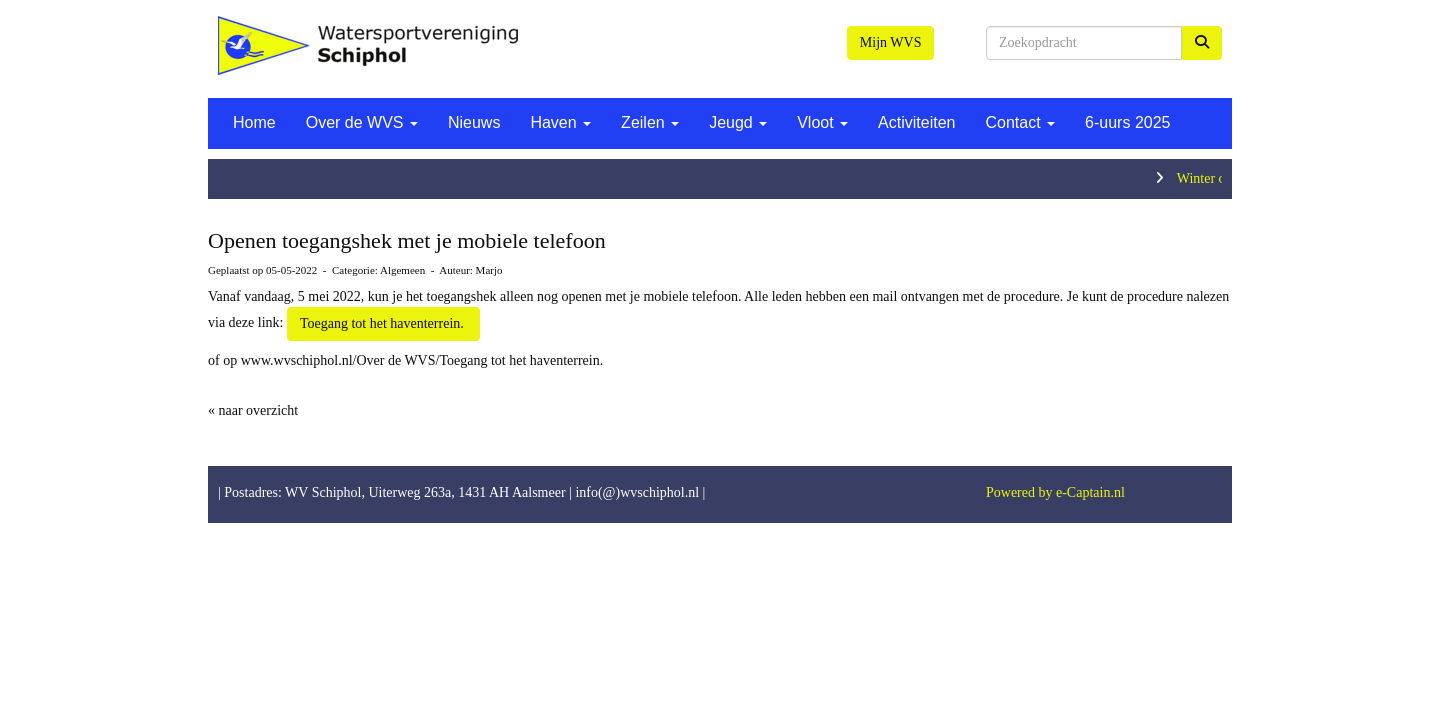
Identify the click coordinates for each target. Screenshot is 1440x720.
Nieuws (474, 122)
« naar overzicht (253, 410)
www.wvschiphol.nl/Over (314, 360)
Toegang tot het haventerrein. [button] (383, 323)
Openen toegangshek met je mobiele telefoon (407, 240)
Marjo (489, 270)
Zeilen (650, 122)
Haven (560, 122)
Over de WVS (362, 122)
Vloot (822, 122)
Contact (1020, 122)
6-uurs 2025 (1127, 122)
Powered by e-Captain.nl (1055, 492)
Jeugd (738, 122)
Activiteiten (916, 122)
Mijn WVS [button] (891, 42)
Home (254, 122)
